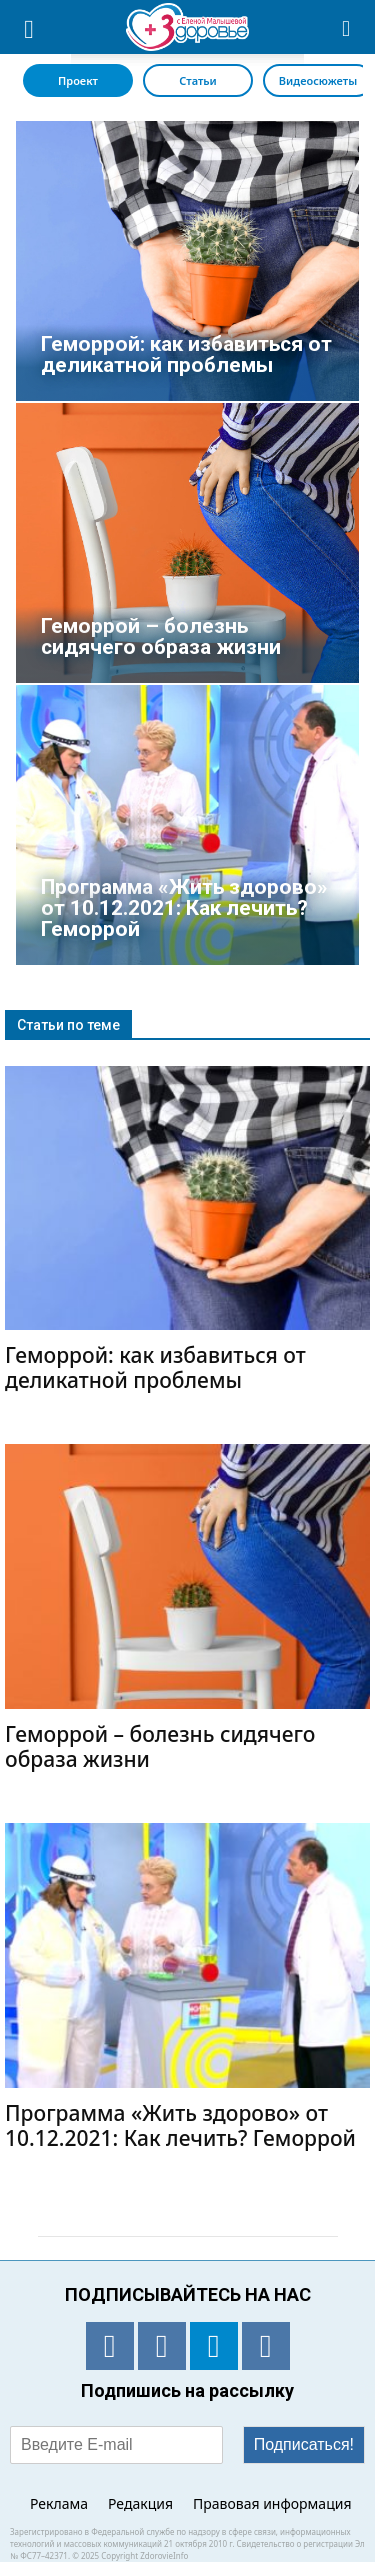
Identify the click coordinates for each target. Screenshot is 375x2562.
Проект (78, 80)
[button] (347, 27)
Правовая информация (272, 2503)
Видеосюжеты (318, 80)
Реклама (59, 2503)
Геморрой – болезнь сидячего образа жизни (160, 1746)
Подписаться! (304, 2444)
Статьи (198, 80)
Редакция (140, 2503)
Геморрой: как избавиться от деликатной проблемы (155, 1367)
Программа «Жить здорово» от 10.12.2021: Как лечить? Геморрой (180, 2125)
